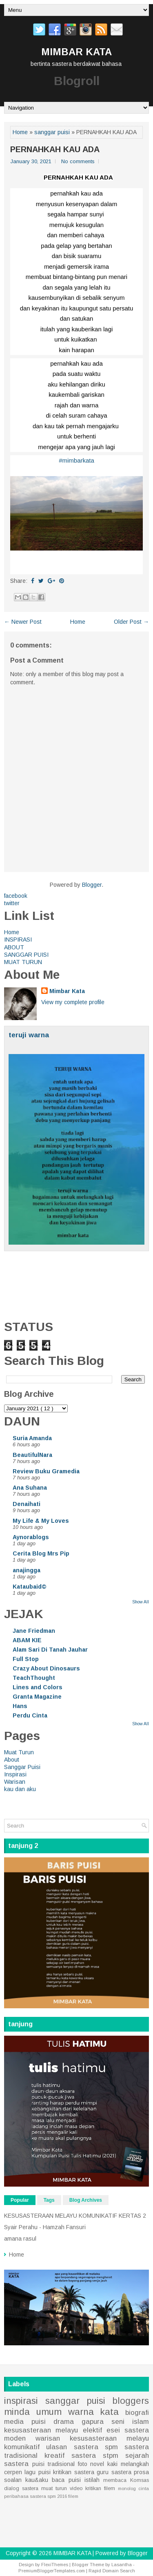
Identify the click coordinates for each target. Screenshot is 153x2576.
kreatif (54, 2455)
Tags (49, 2200)
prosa (141, 2472)
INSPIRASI (18, 939)
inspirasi (21, 2401)
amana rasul (20, 2238)
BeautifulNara (32, 1455)
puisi (38, 2421)
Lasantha (121, 2564)
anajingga (26, 1570)
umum (49, 2412)
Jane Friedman (34, 1630)
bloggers (131, 2401)
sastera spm (96, 2447)
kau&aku (36, 2480)
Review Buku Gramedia (46, 1471)
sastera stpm (94, 2455)
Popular (20, 2200)
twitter (12, 903)
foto (82, 2464)
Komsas (139, 2480)
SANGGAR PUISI (26, 954)
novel (97, 2464)
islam (140, 2421)
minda (17, 2412)
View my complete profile (72, 1002)
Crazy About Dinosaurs (46, 1668)
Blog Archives (85, 2200)
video (76, 2488)
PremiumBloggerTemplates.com (51, 2570)
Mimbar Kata (67, 991)
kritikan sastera (73, 2472)
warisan (47, 2438)
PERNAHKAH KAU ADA (55, 149)
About (11, 1759)
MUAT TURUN (23, 962)
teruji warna (29, 1035)
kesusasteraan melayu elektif (53, 2430)
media (14, 2421)
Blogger (92, 884)
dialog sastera (21, 2488)
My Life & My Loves (41, 1520)
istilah (92, 2480)
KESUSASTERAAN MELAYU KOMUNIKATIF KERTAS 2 (75, 2215)
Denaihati (26, 1504)
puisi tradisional (53, 2464)
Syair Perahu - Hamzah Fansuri (45, 2227)
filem (73, 2496)
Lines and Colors (37, 1687)
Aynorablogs (31, 1537)
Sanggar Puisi (22, 1767)
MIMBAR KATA (76, 51)
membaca (114, 2480)
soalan (13, 2480)
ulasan (56, 2447)
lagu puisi (37, 2472)
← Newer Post (23, 621)
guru (103, 2472)
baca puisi (66, 2480)
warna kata (93, 2412)
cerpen (13, 2472)
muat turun (54, 2488)
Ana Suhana (30, 1487)
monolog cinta (133, 2488)
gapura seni (103, 2421)
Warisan (14, 1781)
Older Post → (131, 621)
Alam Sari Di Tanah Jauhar (50, 1649)
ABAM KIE (27, 1640)
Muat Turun (19, 1752)
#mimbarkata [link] (76, 460)
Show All (140, 1601)
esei (113, 2430)
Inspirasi (15, 1774)
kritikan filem (100, 2488)
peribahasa (16, 2496)
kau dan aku (20, 1789)
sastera (121, 2472)
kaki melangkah (128, 2464)
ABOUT (14, 947)
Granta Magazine (37, 1696)
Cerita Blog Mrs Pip (41, 1553)
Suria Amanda (32, 1438)
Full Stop (26, 1659)
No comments (78, 161)
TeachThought (34, 1678)
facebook (15, 895)
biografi (137, 2412)
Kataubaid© (30, 1586)
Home (20, 132)
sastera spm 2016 (48, 2496)
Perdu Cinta (30, 1715)
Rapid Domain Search (112, 2570)
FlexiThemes (54, 2564)
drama (63, 2421)
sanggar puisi (52, 132)
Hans (20, 1706)
